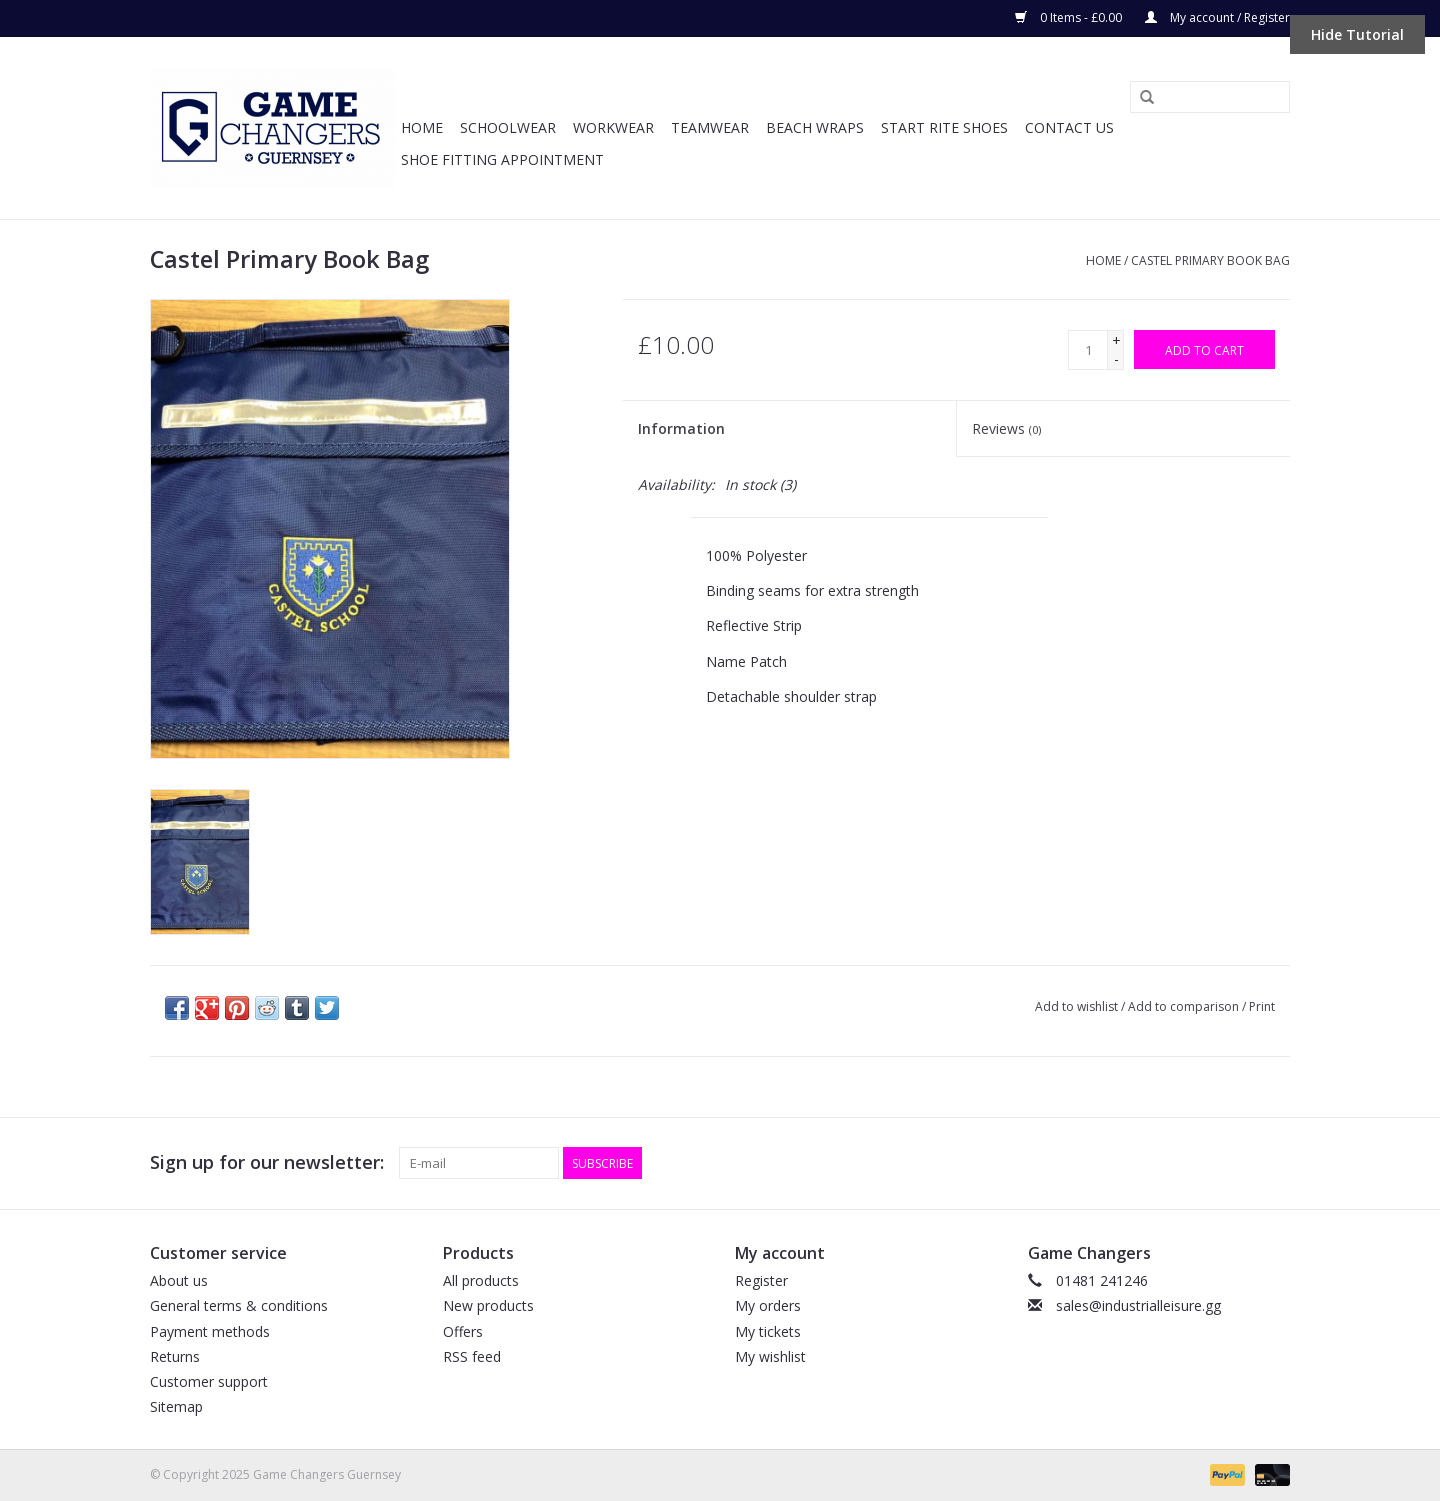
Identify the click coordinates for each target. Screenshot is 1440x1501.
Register (761, 1280)
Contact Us (1069, 127)
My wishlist (770, 1356)
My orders (768, 1305)
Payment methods (210, 1331)
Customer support (209, 1381)
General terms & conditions (239, 1305)
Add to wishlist (1076, 1006)
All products (481, 1280)
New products (488, 1305)
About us (179, 1280)
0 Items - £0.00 (1070, 17)
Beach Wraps (815, 127)
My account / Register (1217, 17)
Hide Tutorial (1357, 34)
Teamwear (710, 127)
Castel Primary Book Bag (1210, 260)
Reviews (1006, 428)
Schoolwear (508, 127)
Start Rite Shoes (944, 127)
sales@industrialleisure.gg (1138, 1305)
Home (422, 127)
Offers (463, 1331)
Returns (175, 1356)
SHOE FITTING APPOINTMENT (502, 159)
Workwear (613, 127)
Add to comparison (1185, 1006)
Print (1262, 1006)
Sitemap (176, 1406)
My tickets (768, 1331)
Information (681, 428)
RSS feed (472, 1356)
